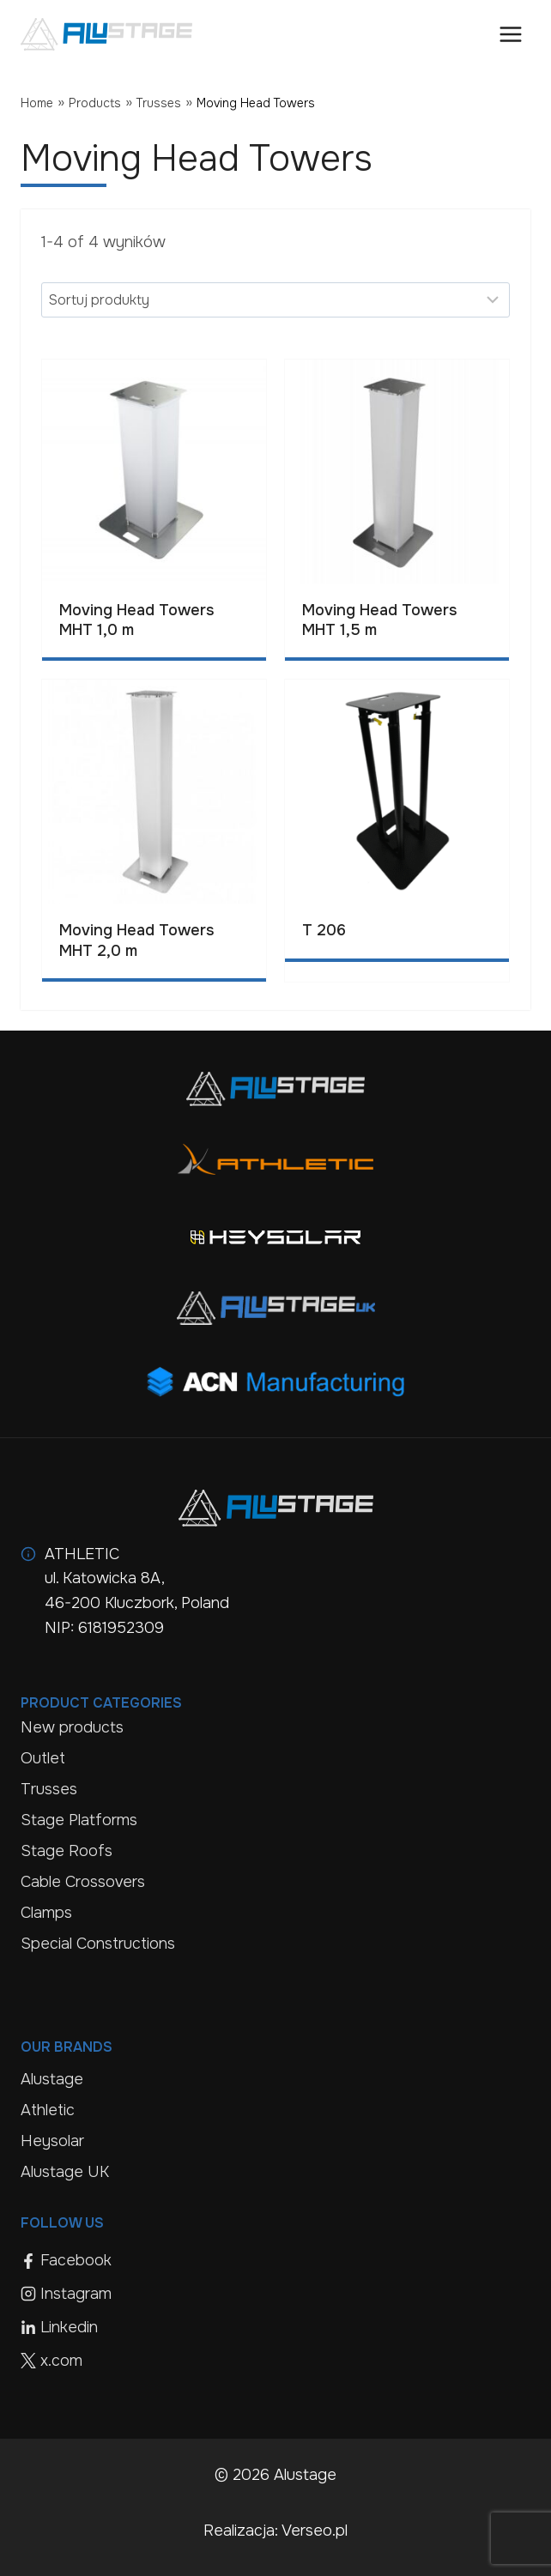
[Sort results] (275, 299)
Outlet (43, 1758)
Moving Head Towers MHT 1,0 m (136, 620)
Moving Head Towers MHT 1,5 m (379, 620)
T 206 (324, 930)
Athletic (48, 2110)
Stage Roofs (66, 1850)
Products (95, 103)
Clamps (46, 1912)
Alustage (52, 2079)
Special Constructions (98, 1943)
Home (37, 103)
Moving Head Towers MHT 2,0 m (136, 940)
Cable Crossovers (83, 1881)
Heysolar (52, 2141)
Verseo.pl (315, 2530)
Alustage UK (65, 2171)
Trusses (158, 103)
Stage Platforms (79, 1820)
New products (72, 1727)
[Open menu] (510, 33)
